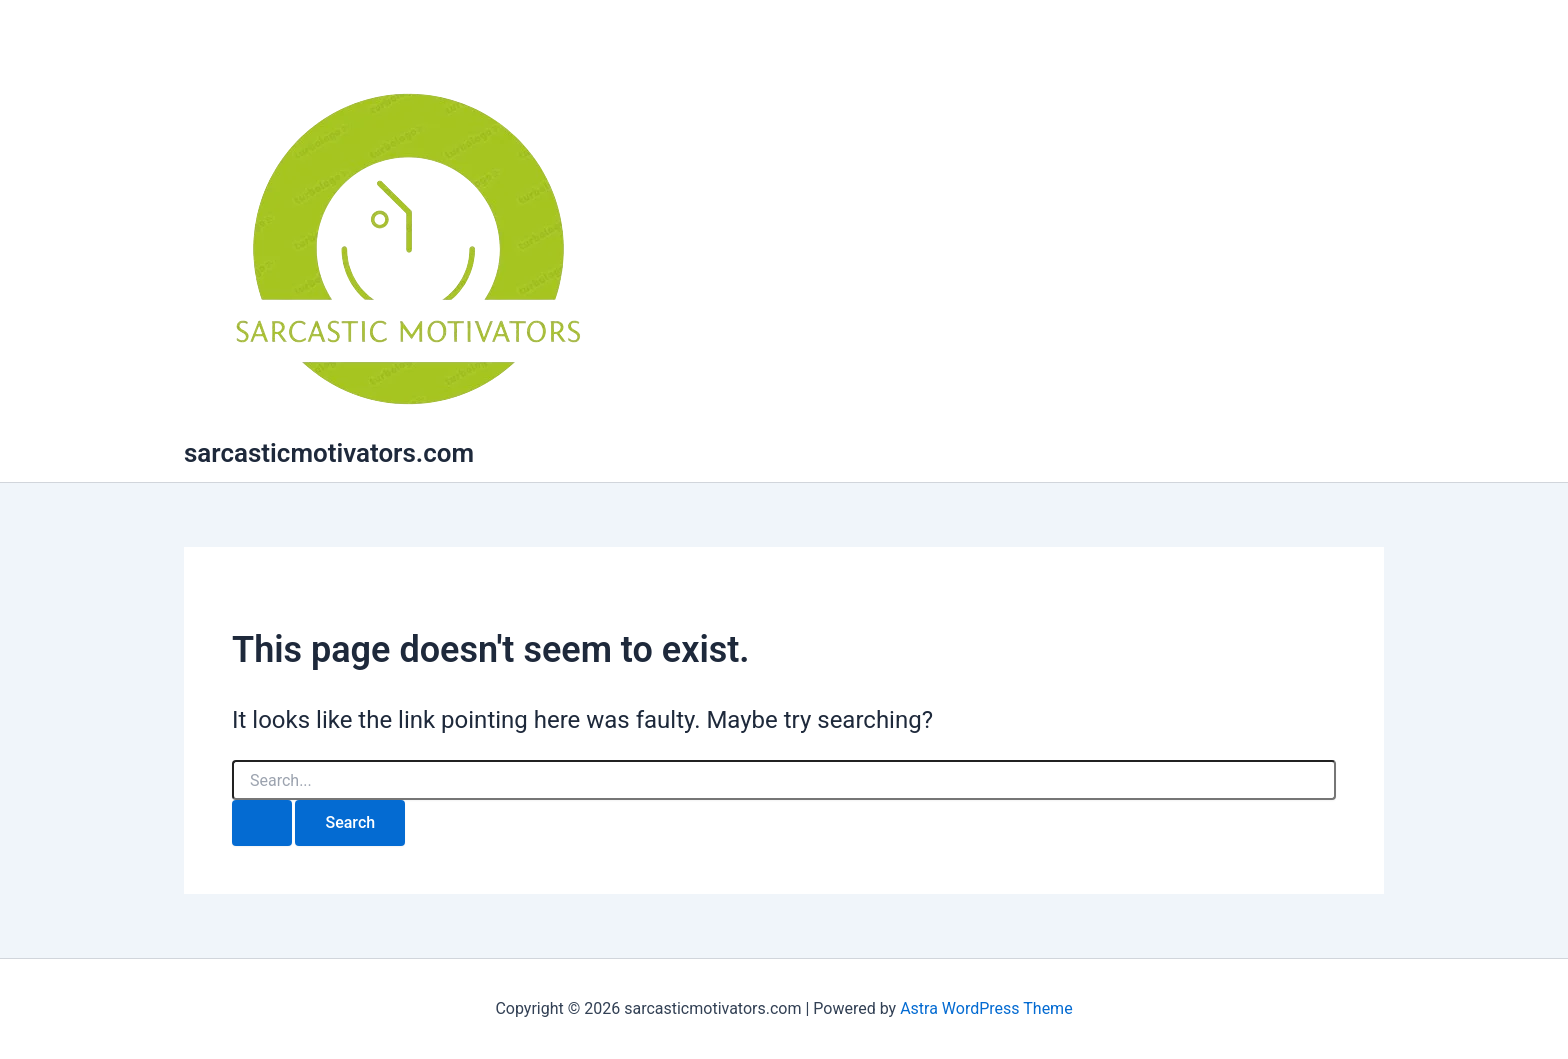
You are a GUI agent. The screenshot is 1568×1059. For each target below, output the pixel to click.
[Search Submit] (262, 823)
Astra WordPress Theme (986, 1008)
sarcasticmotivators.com (329, 453)
